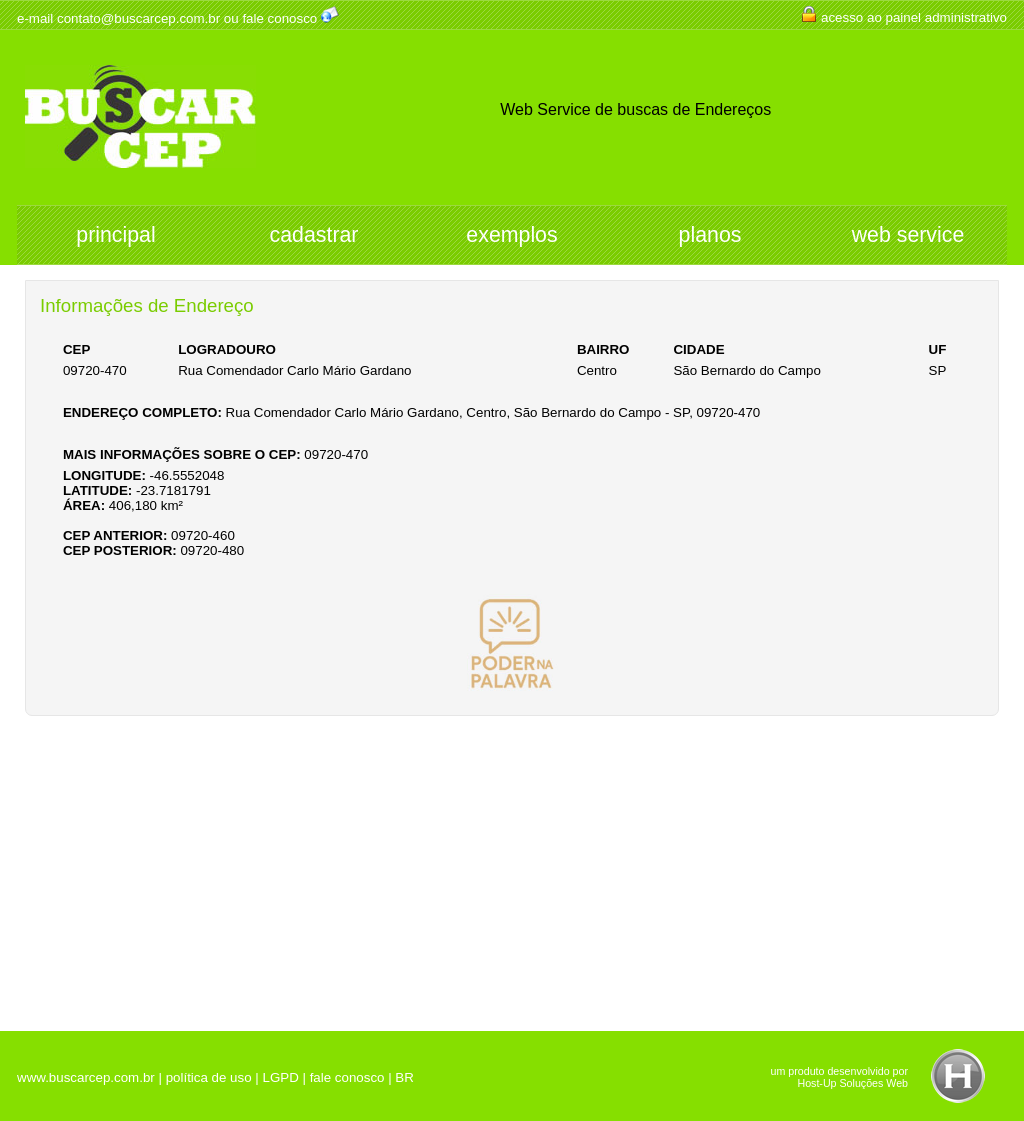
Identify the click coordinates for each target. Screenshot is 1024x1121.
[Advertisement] (512, 866)
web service (908, 235)
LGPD (280, 1077)
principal (115, 235)
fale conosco (279, 18)
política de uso (209, 1077)
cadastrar (314, 235)
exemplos (511, 235)
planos (710, 235)
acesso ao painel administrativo (914, 17)
